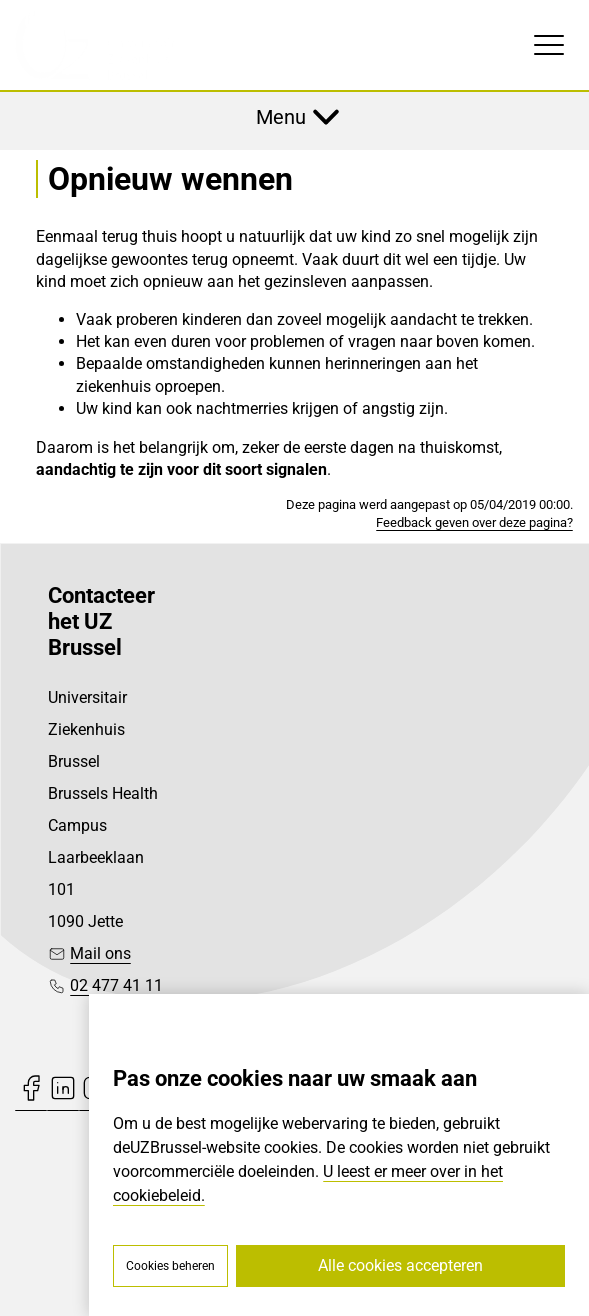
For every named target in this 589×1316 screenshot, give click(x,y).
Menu (281, 117)
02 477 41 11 (116, 985)
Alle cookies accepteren (400, 1265)
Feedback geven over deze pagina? (474, 522)
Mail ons (100, 953)
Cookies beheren (170, 1266)
